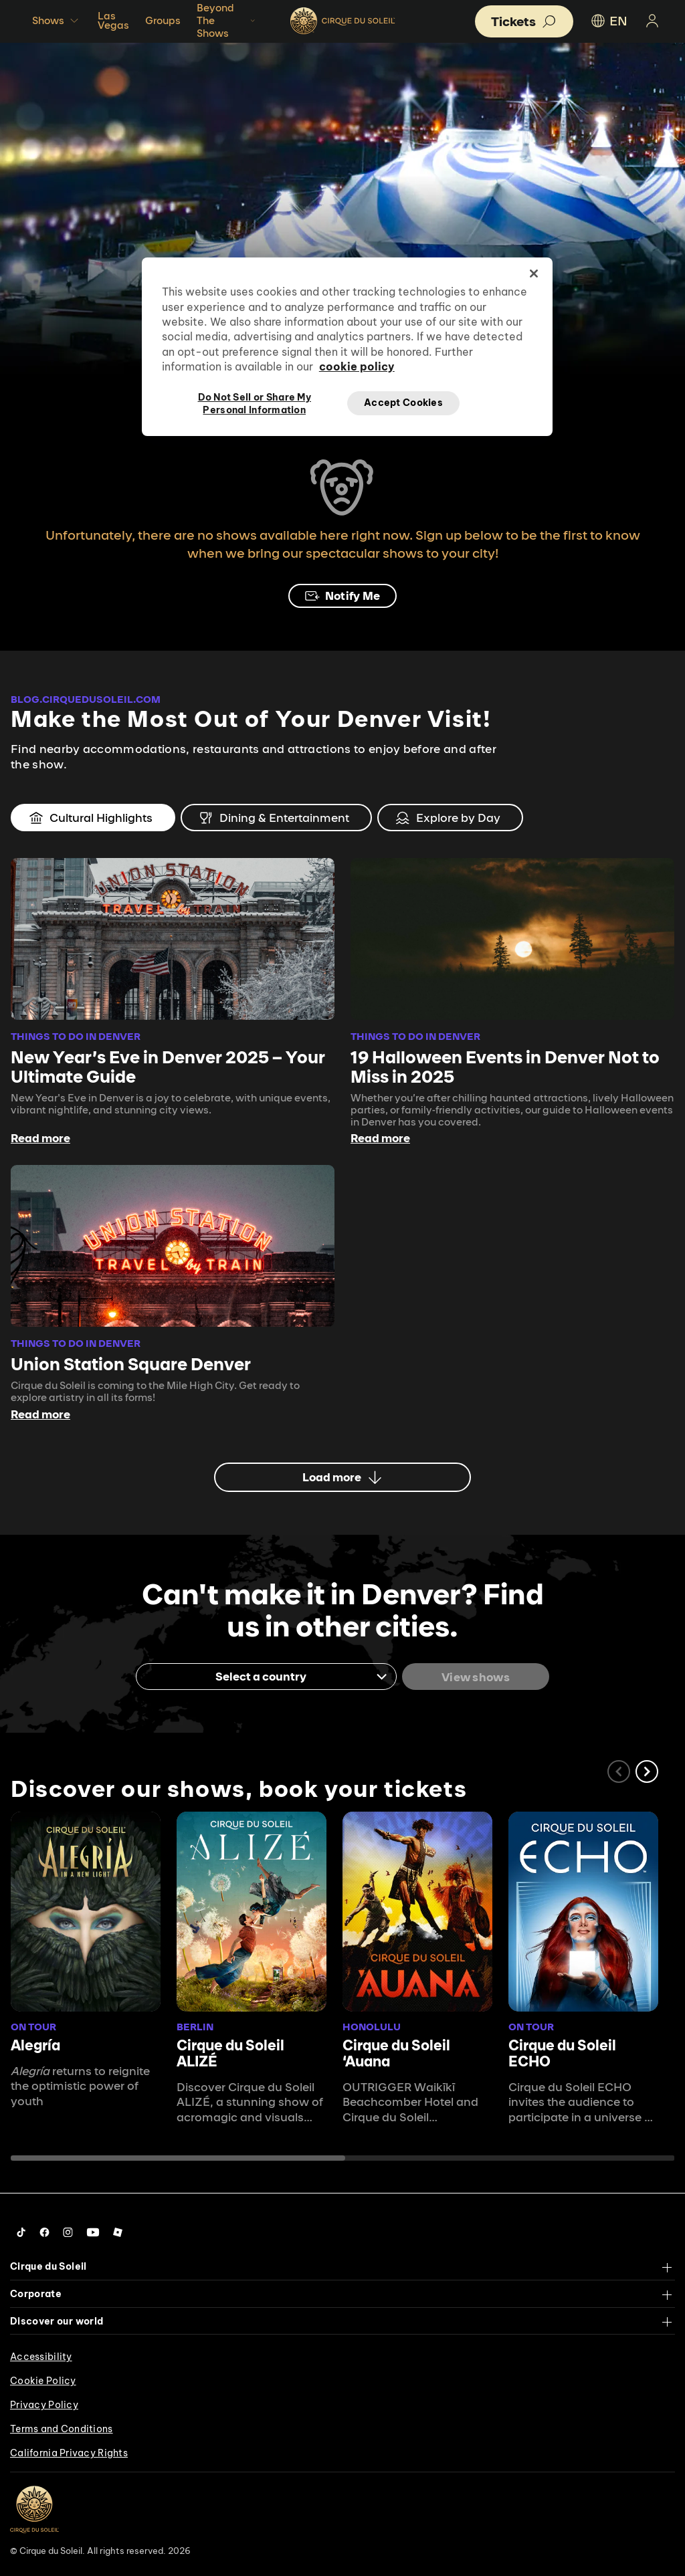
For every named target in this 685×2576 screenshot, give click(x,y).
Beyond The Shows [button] (227, 20)
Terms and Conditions (61, 2429)
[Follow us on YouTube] (93, 2232)
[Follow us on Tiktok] (21, 2232)
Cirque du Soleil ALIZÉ (230, 2053)
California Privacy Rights (69, 2453)
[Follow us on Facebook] (44, 2232)
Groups (163, 20)
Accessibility (41, 2357)
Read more (40, 1138)
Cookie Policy (43, 2381)
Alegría (35, 2045)
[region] (347, 346)
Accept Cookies (403, 403)
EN (608, 20)
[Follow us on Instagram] (68, 2232)
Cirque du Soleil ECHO (562, 2053)
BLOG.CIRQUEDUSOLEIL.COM (86, 699)
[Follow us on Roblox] (117, 2232)
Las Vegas (113, 20)
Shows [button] (57, 20)
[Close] (534, 273)
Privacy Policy (44, 2405)
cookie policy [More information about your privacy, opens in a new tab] (357, 366)
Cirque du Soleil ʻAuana (396, 2053)
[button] (646, 1771)
